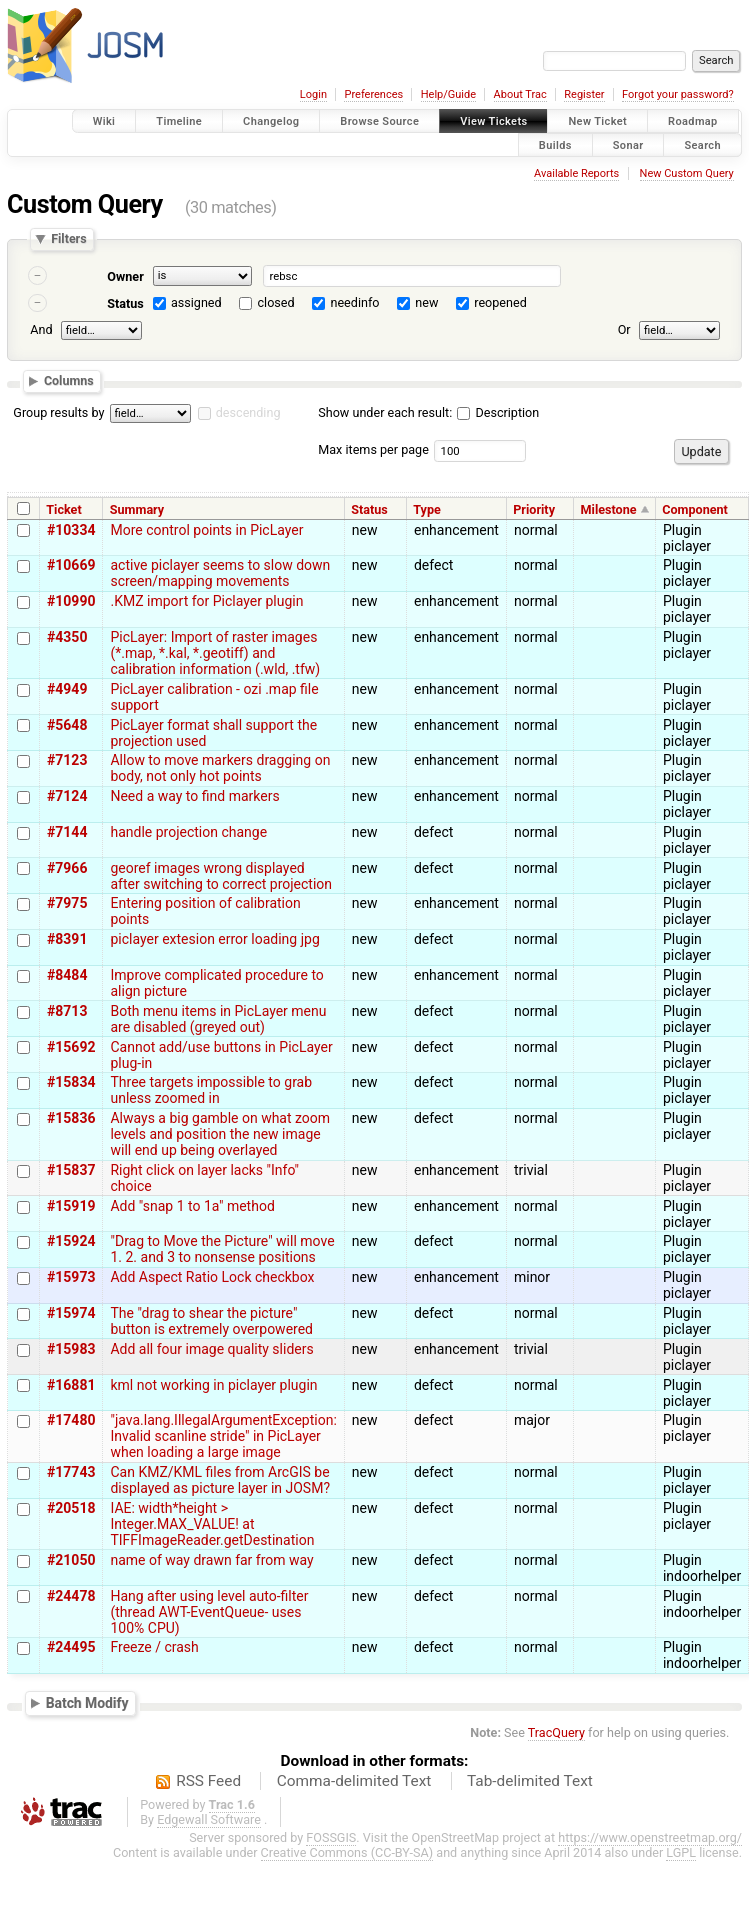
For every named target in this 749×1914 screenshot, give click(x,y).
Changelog (271, 121)
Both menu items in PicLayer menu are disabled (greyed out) (218, 1019)
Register (584, 94)
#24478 (71, 1596)
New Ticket (597, 121)
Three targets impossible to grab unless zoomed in (211, 1090)
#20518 (71, 1508)
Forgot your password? (678, 94)
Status (125, 303)
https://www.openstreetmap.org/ (650, 1837)
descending (248, 412)
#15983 (71, 1349)
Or (624, 329)
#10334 (71, 530)
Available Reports (576, 173)
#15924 (71, 1241)
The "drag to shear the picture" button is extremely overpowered (211, 1321)
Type (427, 509)
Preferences (373, 94)
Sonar (628, 144)
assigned (196, 302)
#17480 (71, 1420)
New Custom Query (687, 173)
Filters (68, 239)
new (426, 302)
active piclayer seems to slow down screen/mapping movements (220, 573)
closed (276, 302)
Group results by (58, 412)
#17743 (71, 1472)
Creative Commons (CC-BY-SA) (347, 1852)
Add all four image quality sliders (211, 1349)
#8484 (67, 975)
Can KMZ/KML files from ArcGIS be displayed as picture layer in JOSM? (220, 1480)
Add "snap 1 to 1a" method (192, 1206)
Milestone (609, 509)
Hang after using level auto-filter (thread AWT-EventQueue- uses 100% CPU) (209, 1612)
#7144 (67, 832)
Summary (137, 509)
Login (313, 94)
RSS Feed (208, 1781)
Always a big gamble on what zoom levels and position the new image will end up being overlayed (220, 1134)
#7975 (67, 903)
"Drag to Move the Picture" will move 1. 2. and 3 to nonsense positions (222, 1249)
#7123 (67, 760)
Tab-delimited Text (530, 1781)
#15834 (71, 1082)
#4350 (67, 637)
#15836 (71, 1118)
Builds (555, 144)
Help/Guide (448, 94)
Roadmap (693, 121)
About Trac (520, 94)
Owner (125, 276)
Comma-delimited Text (354, 1781)
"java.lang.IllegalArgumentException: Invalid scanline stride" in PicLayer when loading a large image (223, 1436)
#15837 (71, 1170)
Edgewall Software (209, 1819)
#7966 (67, 868)
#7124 (67, 796)
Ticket (63, 509)
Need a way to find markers (194, 796)
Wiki (104, 121)
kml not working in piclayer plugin (213, 1385)
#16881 (71, 1385)
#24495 (71, 1647)
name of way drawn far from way (211, 1560)
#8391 (67, 939)
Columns (69, 380)
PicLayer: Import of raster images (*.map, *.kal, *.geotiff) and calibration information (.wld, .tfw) (215, 653)
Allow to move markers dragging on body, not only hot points (220, 768)
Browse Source (379, 121)
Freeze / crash (154, 1647)
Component (695, 509)
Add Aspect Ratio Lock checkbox (212, 1277)
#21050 (71, 1560)
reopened (500, 302)
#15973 (71, 1277)
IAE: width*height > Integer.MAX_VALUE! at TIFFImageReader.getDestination (212, 1524)
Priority (534, 509)
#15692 (71, 1047)
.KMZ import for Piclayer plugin (206, 601)
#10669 (71, 565)
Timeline (179, 121)
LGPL (681, 1852)
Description (498, 412)
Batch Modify (87, 1703)
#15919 (71, 1206)
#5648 (67, 725)
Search (702, 144)
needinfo (354, 302)
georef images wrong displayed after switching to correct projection (221, 876)
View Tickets (493, 121)
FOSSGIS (331, 1837)
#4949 (67, 689)
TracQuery (556, 1732)
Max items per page (373, 449)
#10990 (71, 601)
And (41, 329)
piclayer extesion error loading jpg (214, 939)
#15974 (71, 1313)
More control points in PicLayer (206, 530)
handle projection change (188, 832)
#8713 (67, 1011)
